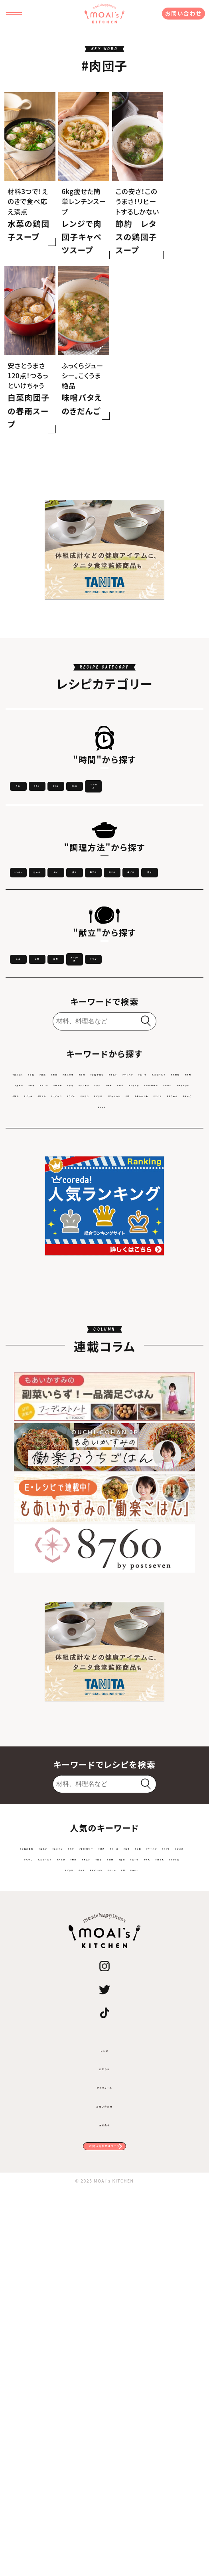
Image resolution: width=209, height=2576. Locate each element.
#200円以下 (167, 1323)
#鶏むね (26, 1338)
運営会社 (104, 2492)
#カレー (127, 1338)
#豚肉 (112, 1308)
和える (167, 1044)
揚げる (41, 1068)
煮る (40, 1044)
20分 (40, 924)
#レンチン (32, 1353)
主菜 (104, 1164)
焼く (168, 1021)
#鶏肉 (52, 1338)
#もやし (53, 1382)
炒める (104, 1021)
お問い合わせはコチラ (104, 2524)
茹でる (104, 1044)
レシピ (104, 2418)
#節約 (169, 1308)
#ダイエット (60, 1368)
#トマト (146, 1398)
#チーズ (119, 1398)
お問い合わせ (183, 13)
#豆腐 (89, 1308)
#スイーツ (173, 1368)
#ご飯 (67, 1308)
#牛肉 (90, 1368)
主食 (40, 1164)
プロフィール (104, 2455)
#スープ (132, 1323)
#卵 (142, 1382)
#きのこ (27, 1368)
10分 (104, 901)
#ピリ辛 (80, 1382)
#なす (103, 1338)
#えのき (58, 1398)
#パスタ (115, 1368)
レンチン (40, 1021)
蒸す (104, 1068)
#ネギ (181, 1338)
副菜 (167, 1164)
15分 (167, 901)
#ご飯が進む (37, 1323)
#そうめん (89, 1398)
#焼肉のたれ (170, 1382)
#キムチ (71, 1323)
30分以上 (104, 924)
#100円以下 (168, 1353)
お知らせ (105, 2436)
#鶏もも (155, 1338)
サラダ (104, 1188)
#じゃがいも (114, 1382)
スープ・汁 (40, 1188)
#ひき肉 (142, 1368)
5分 (40, 901)
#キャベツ (102, 1323)
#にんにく (40, 1308)
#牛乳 (81, 1353)
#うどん (26, 1382)
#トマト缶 (131, 1353)
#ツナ (59, 1353)
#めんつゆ (140, 1308)
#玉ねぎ (77, 1338)
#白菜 (103, 1353)
